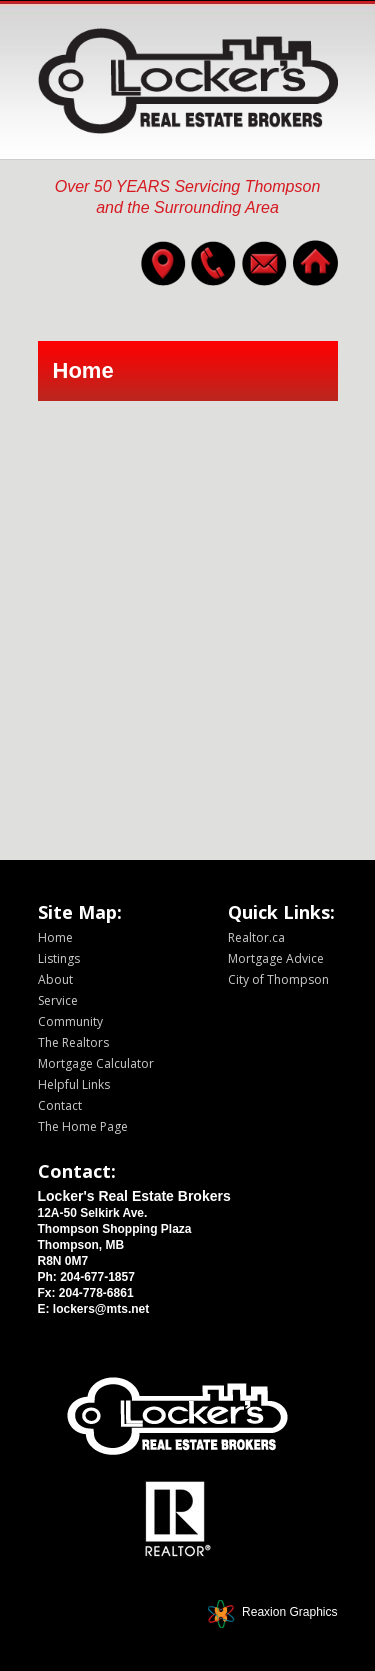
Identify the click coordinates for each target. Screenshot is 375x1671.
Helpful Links (74, 1084)
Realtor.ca (256, 937)
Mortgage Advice (276, 958)
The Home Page (83, 1126)
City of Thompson (278, 979)
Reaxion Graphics (289, 1612)
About (55, 979)
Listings (59, 958)
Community (70, 1021)
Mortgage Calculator (96, 1063)
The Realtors (73, 1042)
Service (58, 1000)
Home (55, 937)
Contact (60, 1105)
